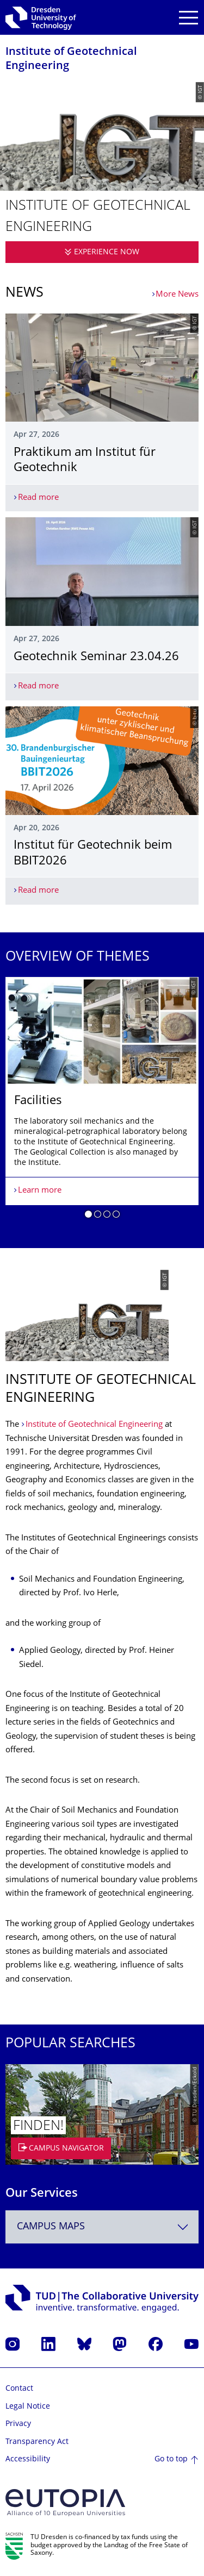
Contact (19, 2388)
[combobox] (102, 2226)
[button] (88, 1216)
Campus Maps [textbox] (51, 2227)
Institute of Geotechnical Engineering (95, 1425)
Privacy (18, 2424)
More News (177, 295)
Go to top (171, 2459)
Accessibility (27, 2459)
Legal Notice (27, 2406)
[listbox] (102, 1101)
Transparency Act (37, 2442)
